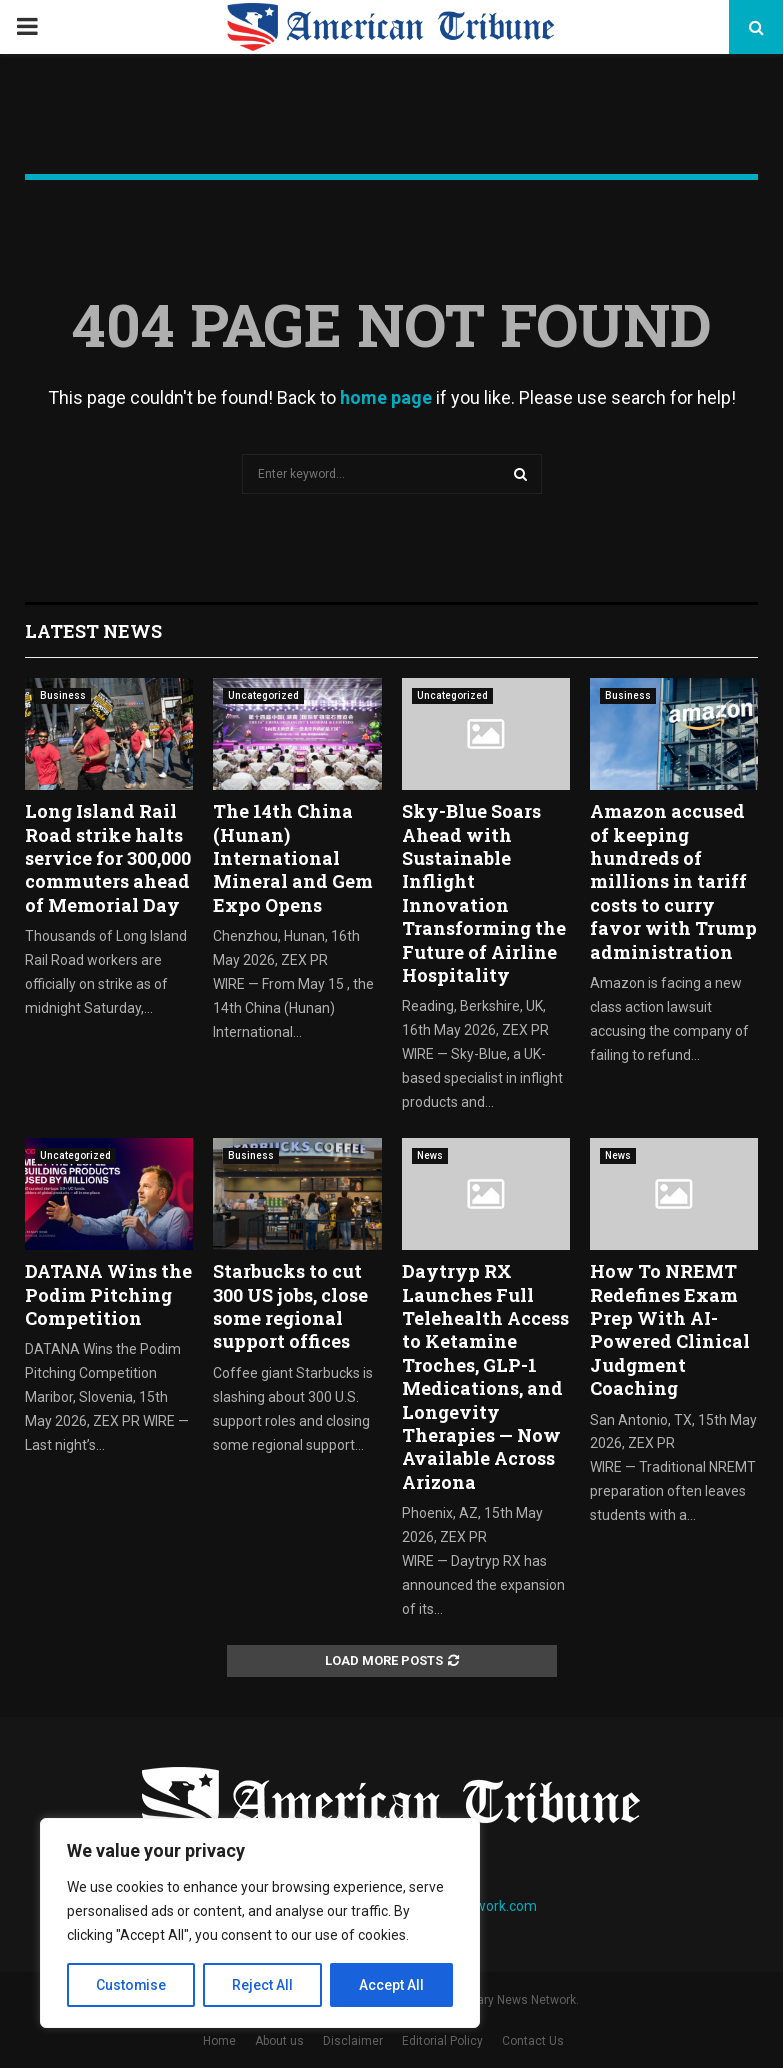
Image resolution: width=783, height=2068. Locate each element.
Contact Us (533, 2041)
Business (63, 695)
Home (219, 2041)
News (430, 1155)
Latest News (93, 631)
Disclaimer (353, 2041)
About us (279, 2041)
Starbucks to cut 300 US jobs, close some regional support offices (290, 1306)
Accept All (391, 1985)
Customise (131, 1985)
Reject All (263, 1985)
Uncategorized (263, 695)
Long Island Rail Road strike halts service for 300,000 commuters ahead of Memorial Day (108, 858)
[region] (260, 1923)
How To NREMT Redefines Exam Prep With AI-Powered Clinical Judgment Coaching (670, 1329)
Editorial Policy (442, 2041)
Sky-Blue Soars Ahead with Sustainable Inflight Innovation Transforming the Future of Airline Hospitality (484, 893)
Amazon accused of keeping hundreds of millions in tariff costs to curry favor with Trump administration (673, 881)
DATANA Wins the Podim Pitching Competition (108, 1294)
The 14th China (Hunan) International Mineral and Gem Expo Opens (293, 858)
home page (386, 397)
